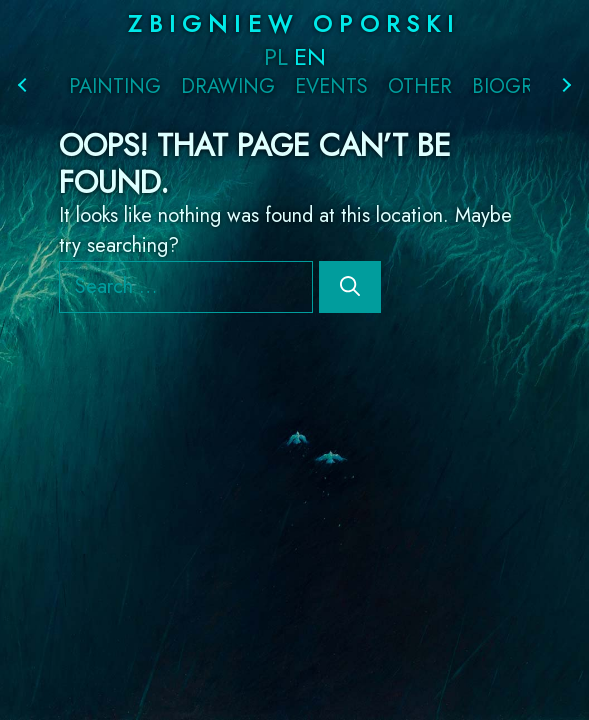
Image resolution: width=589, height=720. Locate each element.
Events (331, 87)
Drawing (228, 87)
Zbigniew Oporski (294, 23)
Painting (115, 87)
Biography (527, 87)
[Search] (350, 287)
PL (276, 56)
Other (420, 87)
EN (310, 56)
